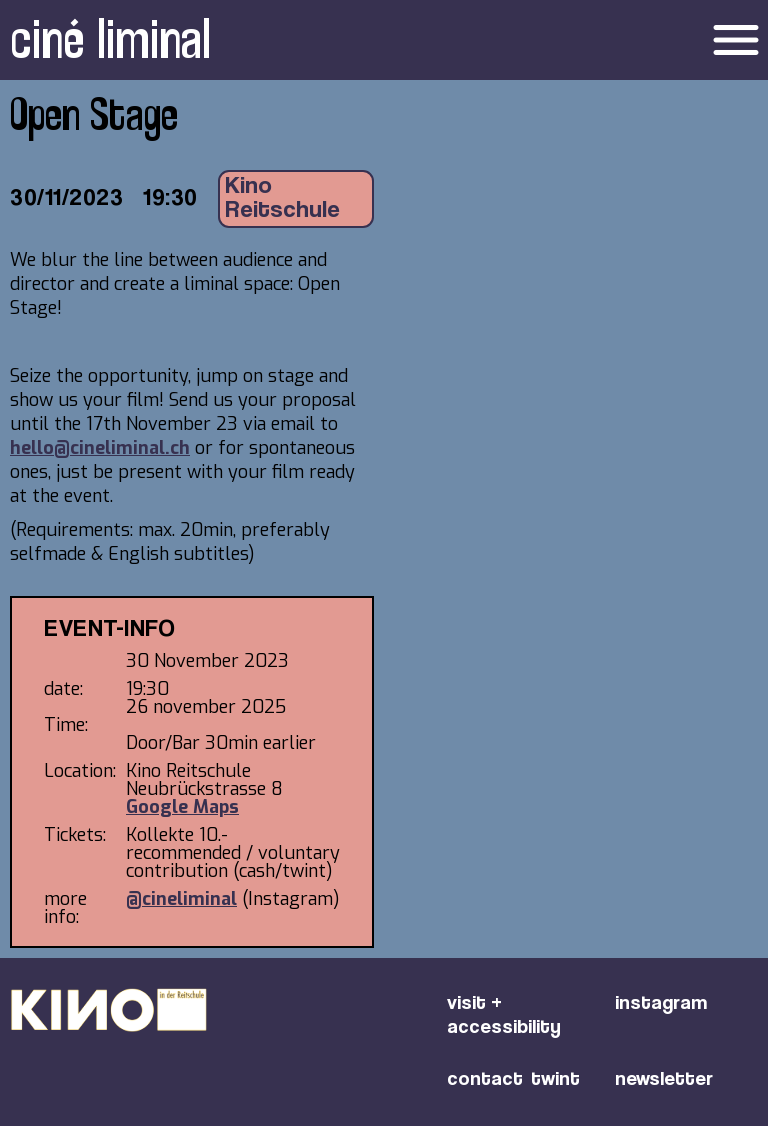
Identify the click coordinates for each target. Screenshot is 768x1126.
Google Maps (182, 807)
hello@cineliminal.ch (100, 448)
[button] (653, 40)
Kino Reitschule (282, 199)
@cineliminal (181, 899)
